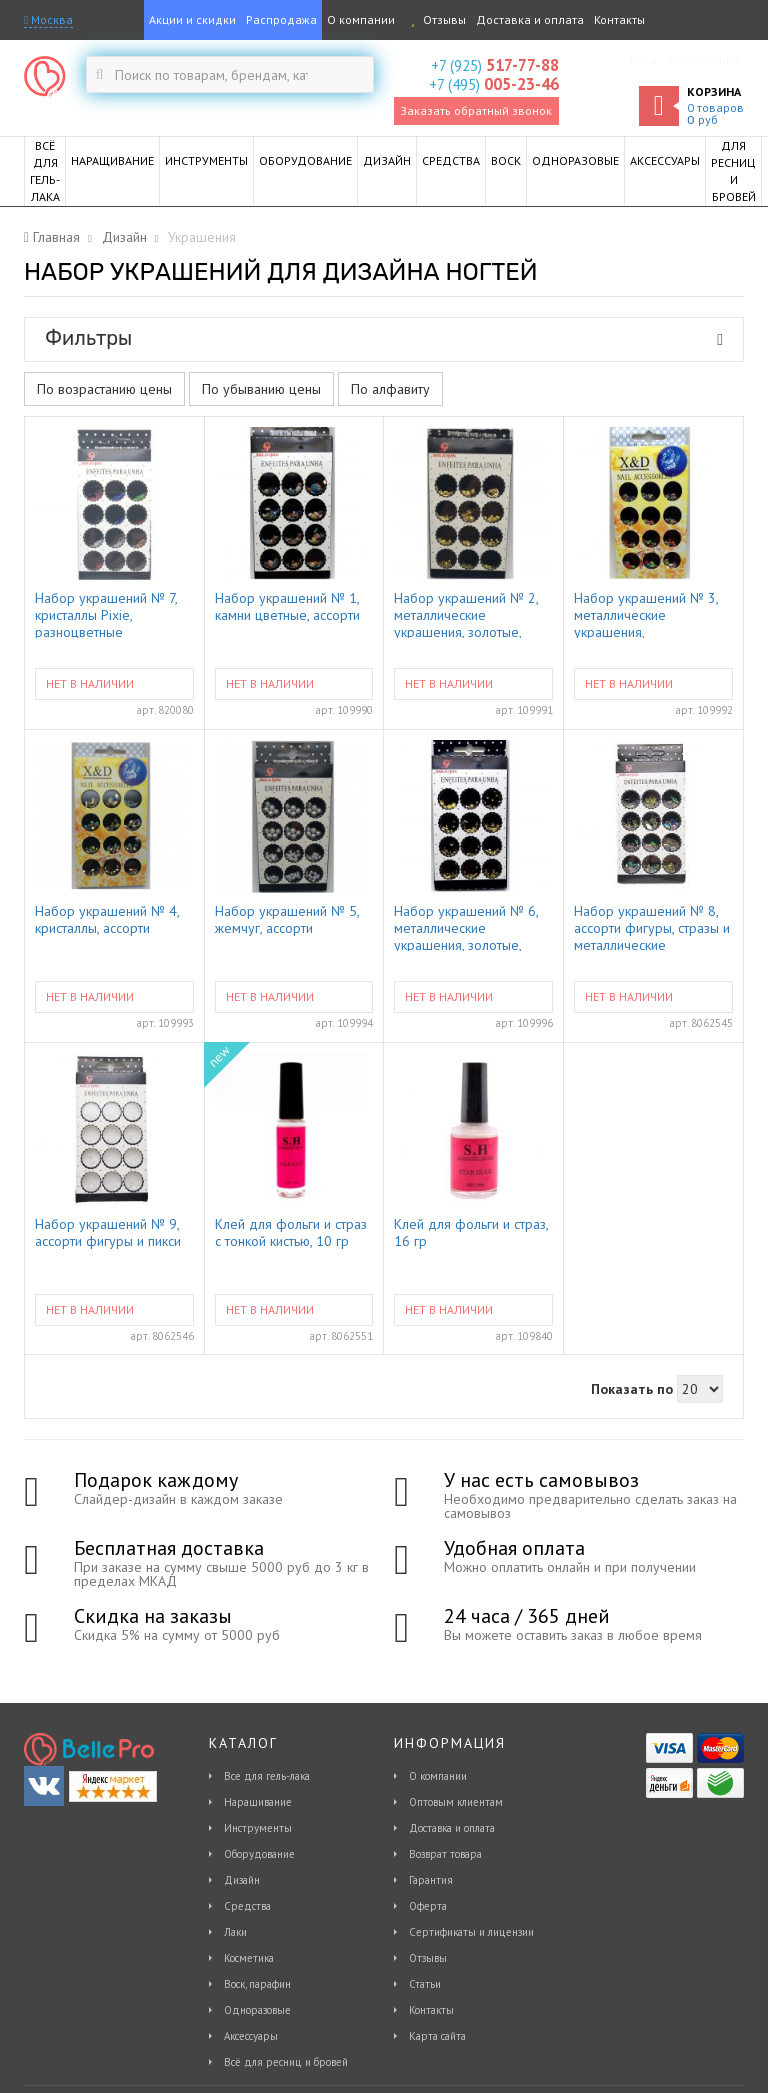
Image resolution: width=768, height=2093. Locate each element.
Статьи (425, 1984)
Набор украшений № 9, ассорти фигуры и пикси (108, 1233)
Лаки (235, 1932)
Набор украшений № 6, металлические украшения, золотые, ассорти (466, 927)
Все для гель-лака (267, 1776)
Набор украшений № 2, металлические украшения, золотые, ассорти (466, 614)
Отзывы (435, 19)
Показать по (632, 1389)
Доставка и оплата (530, 19)
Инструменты (258, 1828)
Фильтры (384, 338)
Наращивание (258, 1802)
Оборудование (259, 1854)
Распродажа (281, 19)
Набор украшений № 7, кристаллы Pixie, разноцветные (106, 614)
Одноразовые (257, 2010)
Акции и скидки (192, 19)
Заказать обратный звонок (476, 110)
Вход (644, 59)
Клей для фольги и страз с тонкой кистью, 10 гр (291, 1233)
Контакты (619, 19)
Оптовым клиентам (456, 1802)
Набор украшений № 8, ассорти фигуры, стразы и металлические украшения (652, 927)
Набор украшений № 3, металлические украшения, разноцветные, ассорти (646, 614)
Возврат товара (445, 1854)
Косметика (249, 1958)
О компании (361, 19)
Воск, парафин (257, 1984)
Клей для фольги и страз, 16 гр (471, 1233)
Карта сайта (437, 2036)
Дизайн (242, 1880)
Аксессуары (251, 2036)
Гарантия (431, 1880)
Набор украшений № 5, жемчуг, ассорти (287, 920)
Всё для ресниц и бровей (286, 2062)
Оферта (428, 1906)
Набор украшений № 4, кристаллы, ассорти (107, 920)
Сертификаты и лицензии (471, 1932)
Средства (247, 1906)
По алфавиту (390, 389)
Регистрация (703, 59)
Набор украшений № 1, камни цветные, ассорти (287, 607)
